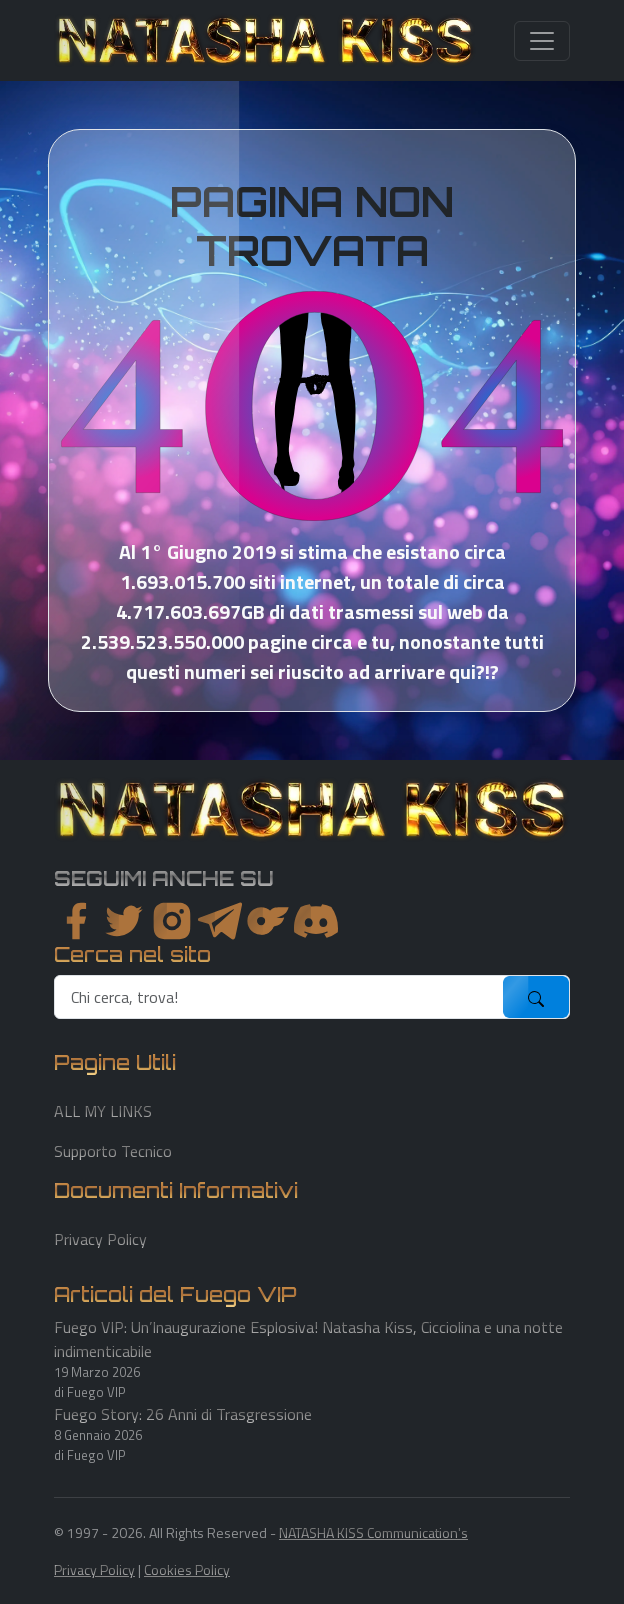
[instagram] (172, 921)
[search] (279, 997)
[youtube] (316, 921)
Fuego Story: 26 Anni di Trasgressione (183, 1414)
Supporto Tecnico (113, 1151)
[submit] (536, 997)
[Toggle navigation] (542, 41)
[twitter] (124, 921)
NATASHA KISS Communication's (373, 1532)
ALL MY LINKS (103, 1111)
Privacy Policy (100, 1239)
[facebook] (76, 921)
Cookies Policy (187, 1569)
